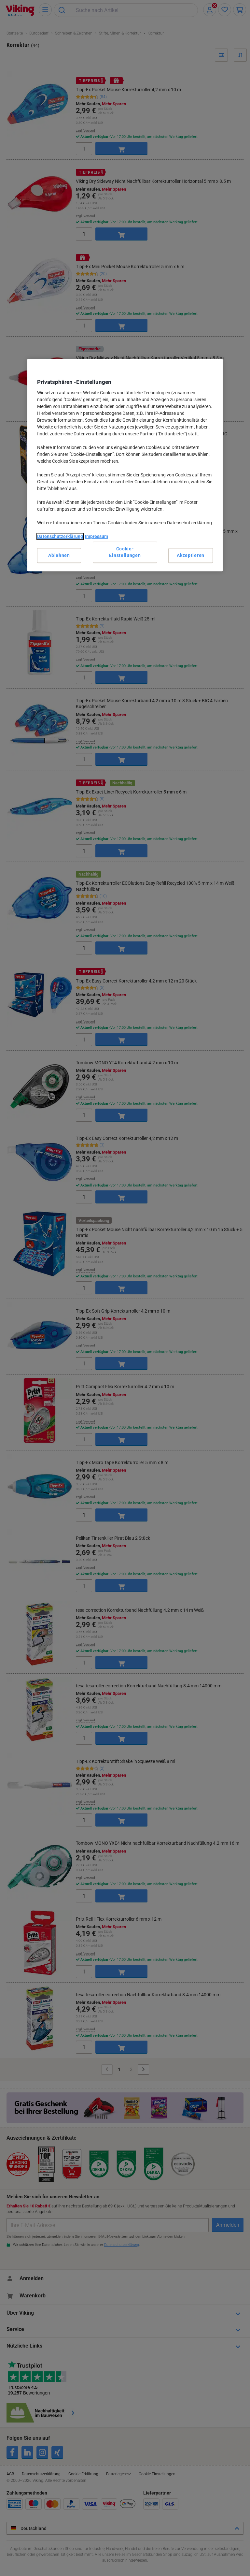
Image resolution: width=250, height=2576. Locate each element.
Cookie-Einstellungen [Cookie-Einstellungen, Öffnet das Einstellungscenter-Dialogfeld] (125, 552)
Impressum (96, 536)
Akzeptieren (190, 555)
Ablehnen (59, 555)
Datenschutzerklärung (60, 536)
